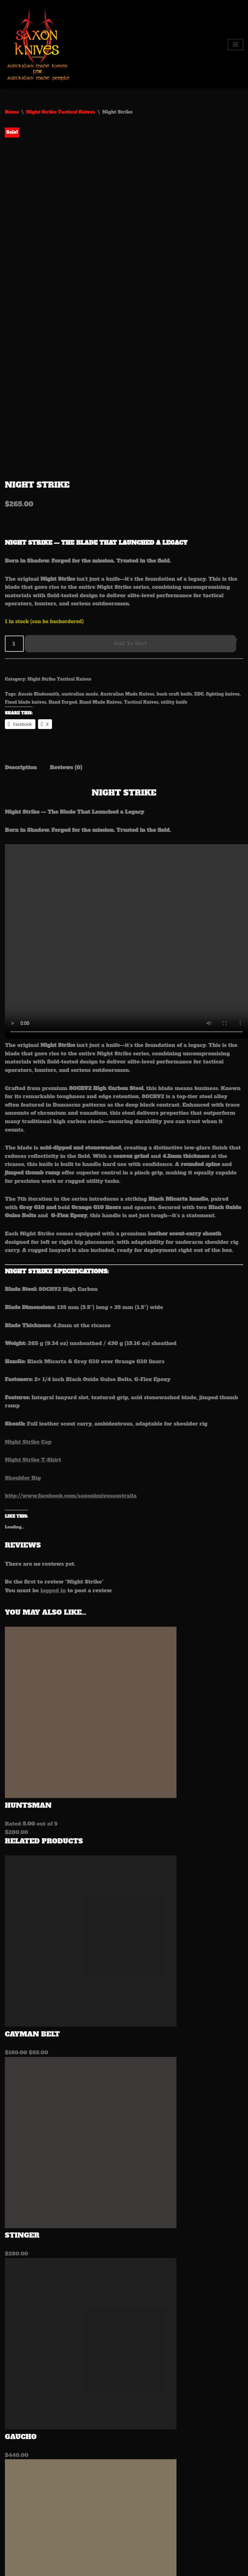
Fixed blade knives (25, 598)
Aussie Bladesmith (38, 590)
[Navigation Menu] (235, 44)
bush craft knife (174, 590)
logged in (53, 1486)
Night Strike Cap (28, 1337)
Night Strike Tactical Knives (60, 112)
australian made (79, 590)
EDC (199, 590)
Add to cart (130, 539)
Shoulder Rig (23, 1373)
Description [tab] (21, 663)
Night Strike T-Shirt (33, 1355)
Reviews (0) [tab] (66, 663)
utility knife (174, 598)
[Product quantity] (14, 539)
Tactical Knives (141, 598)
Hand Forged (62, 598)
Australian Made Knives (127, 590)
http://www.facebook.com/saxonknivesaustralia (71, 1391)
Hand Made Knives (100, 598)
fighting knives (223, 590)
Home (12, 112)
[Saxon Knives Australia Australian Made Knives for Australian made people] (39, 44)
